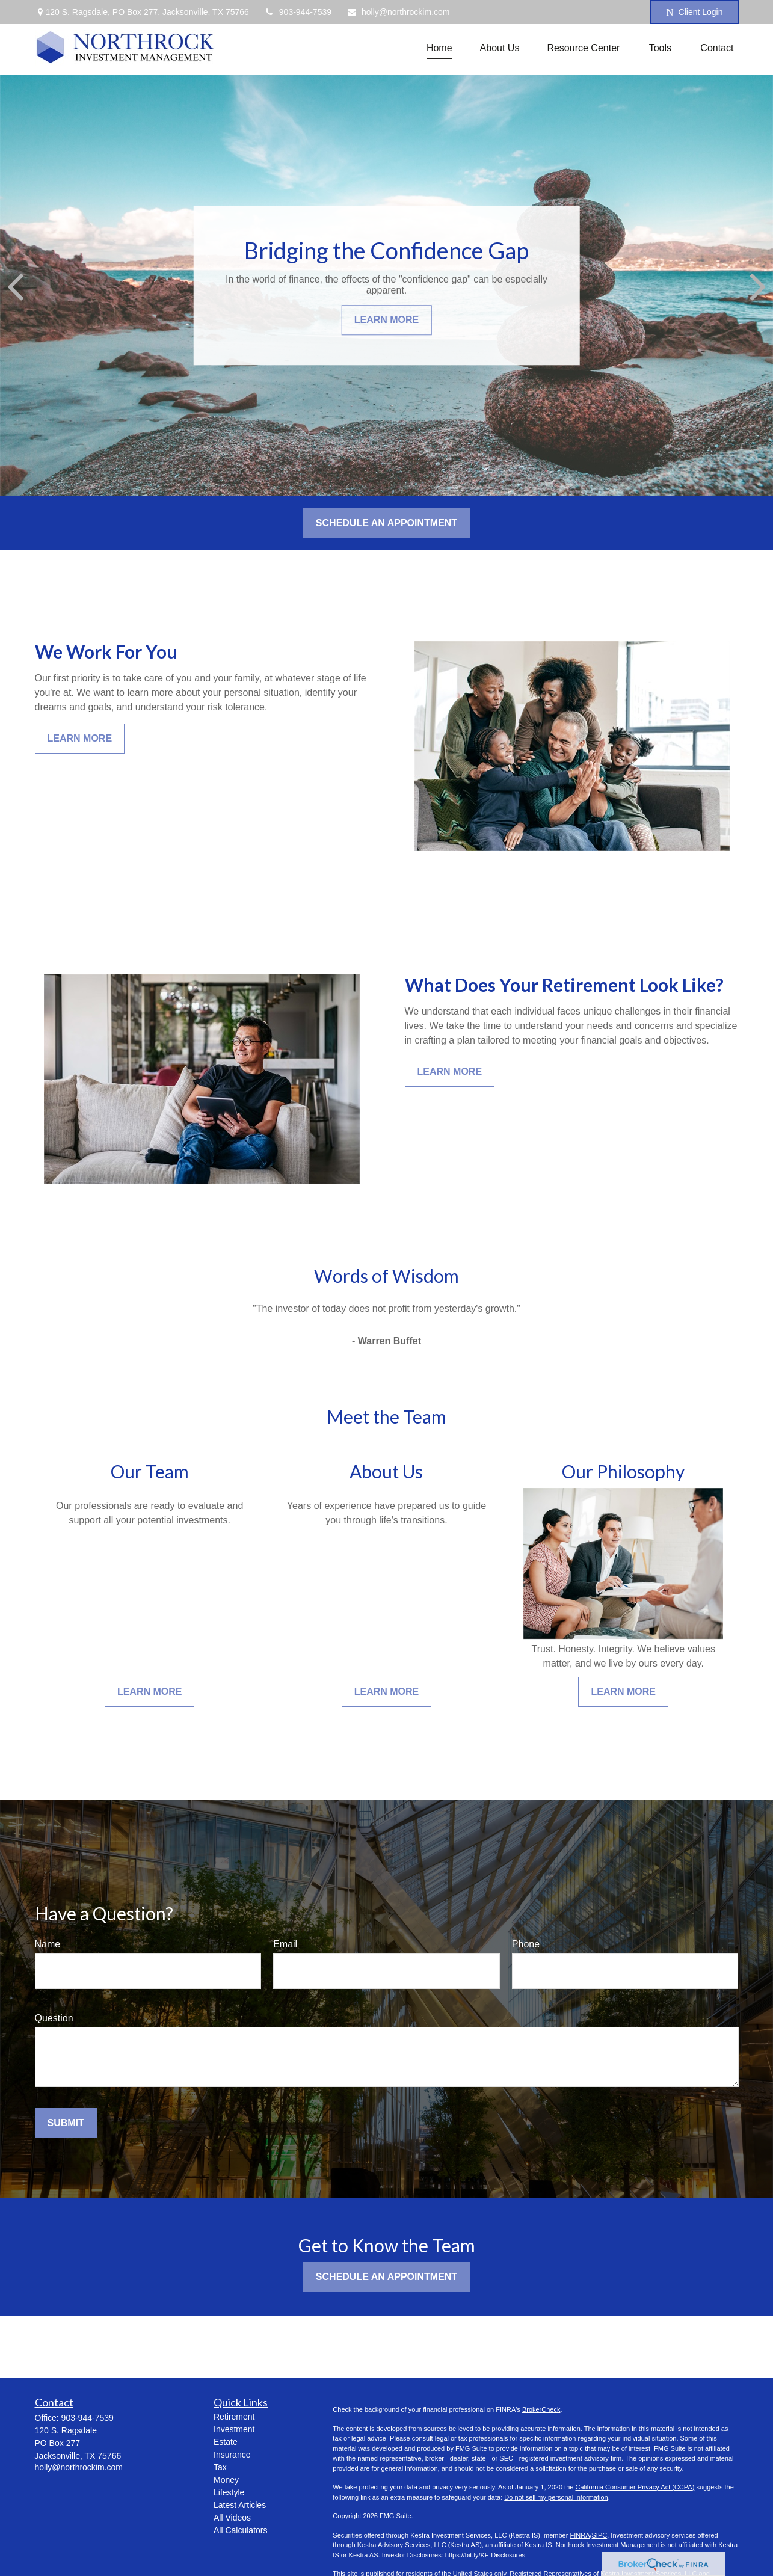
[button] (439, 48)
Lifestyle (229, 2492)
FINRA (580, 2535)
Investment (234, 2429)
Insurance (232, 2454)
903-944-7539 (297, 12)
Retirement (234, 2416)
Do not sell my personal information (556, 2497)
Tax (220, 2467)
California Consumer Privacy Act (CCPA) (634, 2487)
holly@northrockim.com (397, 12)
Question (54, 2018)
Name (48, 1944)
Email (285, 1944)
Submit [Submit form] (66, 2123)
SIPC (600, 2535)
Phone (526, 1944)
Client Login (694, 12)
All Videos (232, 2517)
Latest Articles (240, 2505)
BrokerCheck (541, 2409)
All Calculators (240, 2530)
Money (226, 2480)
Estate (226, 2442)
